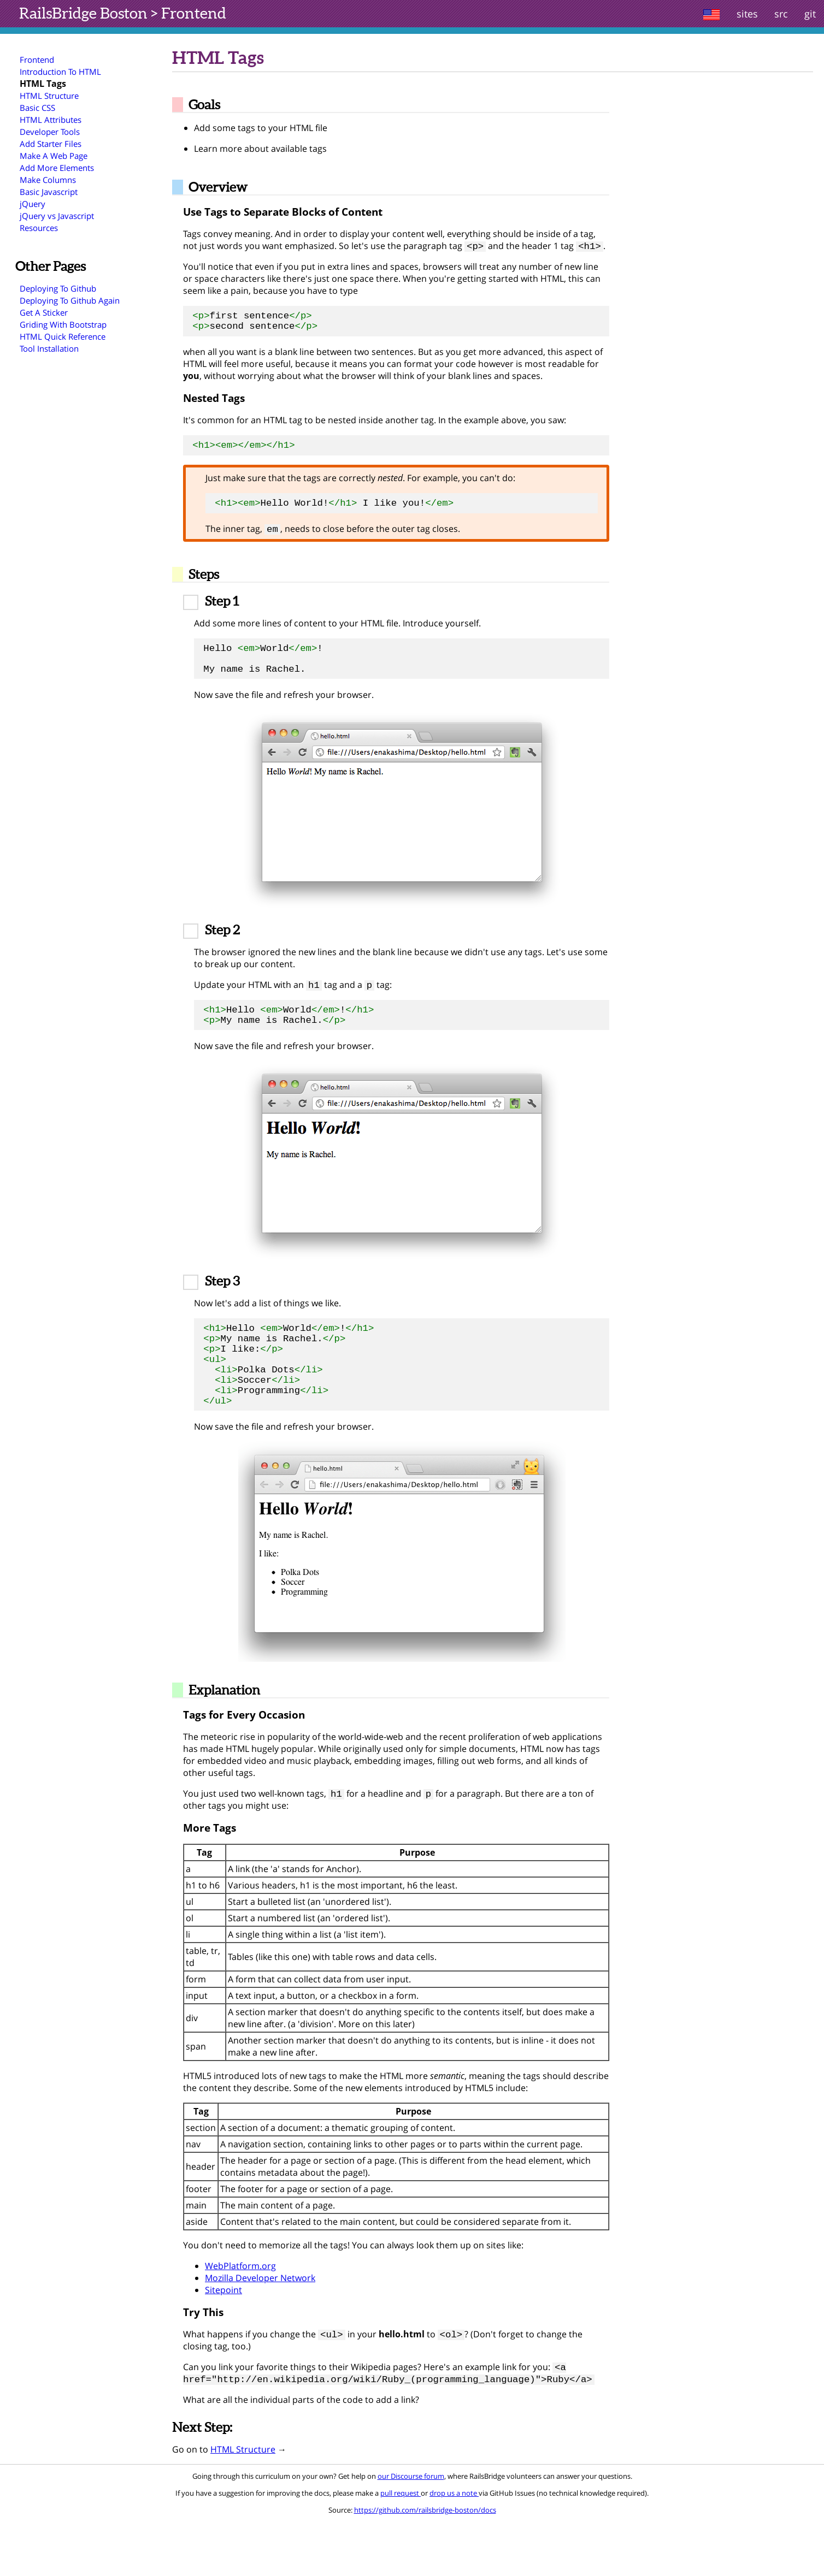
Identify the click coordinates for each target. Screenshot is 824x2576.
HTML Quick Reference (62, 336)
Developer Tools (50, 131)
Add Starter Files (50, 143)
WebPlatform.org (240, 2317)
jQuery (32, 203)
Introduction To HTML (60, 71)
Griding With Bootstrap (63, 324)
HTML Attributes (50, 119)
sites (747, 13)
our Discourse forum (411, 2530)
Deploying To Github (58, 288)
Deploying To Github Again (70, 300)
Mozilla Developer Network (260, 2329)
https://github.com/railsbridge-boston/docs (425, 2564)
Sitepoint (223, 2341)
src (781, 13)
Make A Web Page (53, 155)
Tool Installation (49, 348)
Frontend (193, 13)
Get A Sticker (44, 312)
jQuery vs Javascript (57, 215)
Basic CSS (37, 107)
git (810, 13)
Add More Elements (57, 167)
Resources (39, 227)
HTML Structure (49, 95)
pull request (400, 2547)
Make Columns (48, 179)
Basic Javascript (49, 191)
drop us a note (454, 2547)
